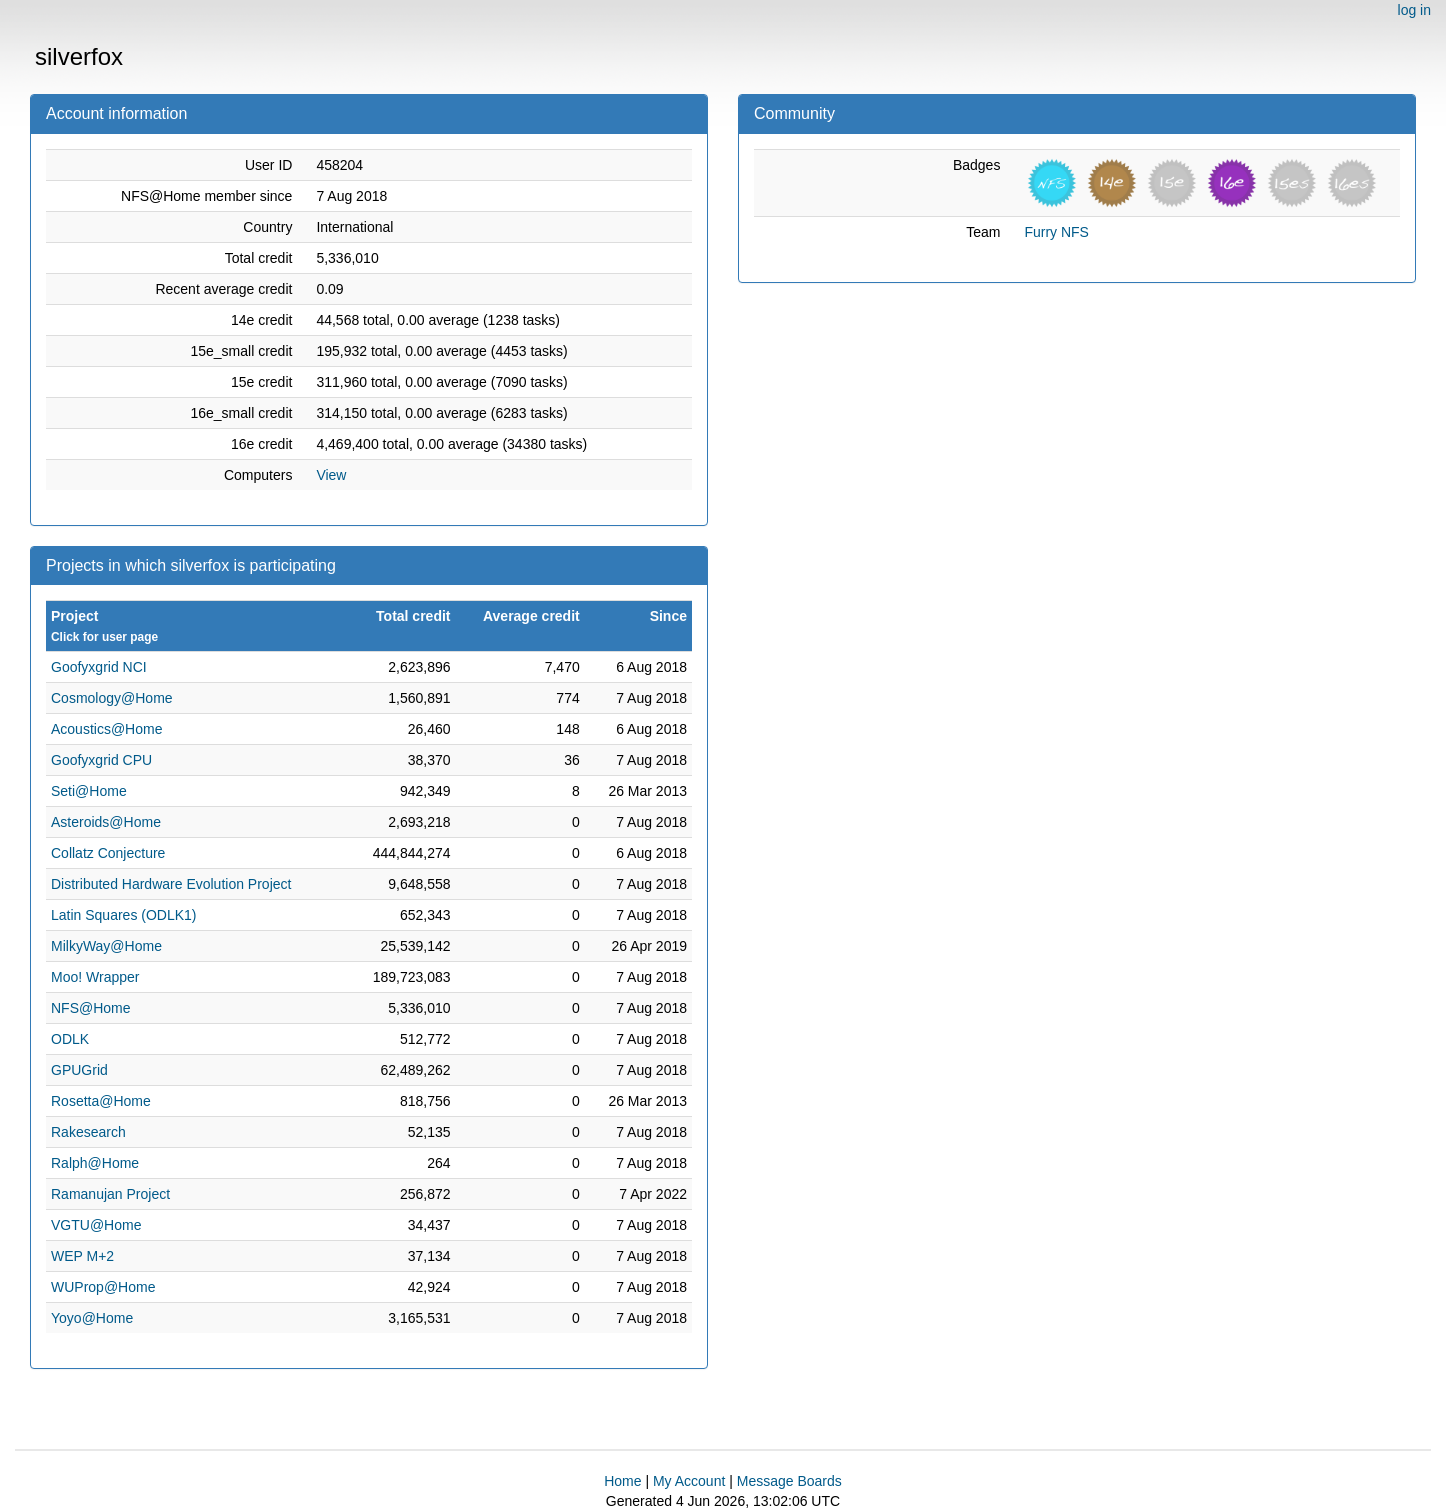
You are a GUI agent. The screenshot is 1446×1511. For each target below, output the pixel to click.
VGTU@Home (96, 1225)
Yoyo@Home (92, 1318)
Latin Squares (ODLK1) (124, 915)
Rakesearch (88, 1132)
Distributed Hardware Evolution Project (171, 884)
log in (1414, 10)
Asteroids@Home (106, 822)
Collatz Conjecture (108, 853)
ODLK (70, 1039)
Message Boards (789, 1481)
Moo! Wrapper (95, 977)
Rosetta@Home (101, 1101)
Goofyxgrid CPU (101, 760)
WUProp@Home (103, 1287)
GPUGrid (79, 1070)
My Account (689, 1481)
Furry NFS (1056, 232)
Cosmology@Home (112, 698)
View (331, 475)
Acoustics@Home (106, 729)
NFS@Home (91, 1008)
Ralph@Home (95, 1163)
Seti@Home (89, 791)
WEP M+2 (82, 1256)
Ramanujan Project (110, 1194)
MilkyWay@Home (106, 946)
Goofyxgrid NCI (99, 667)
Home (622, 1481)
